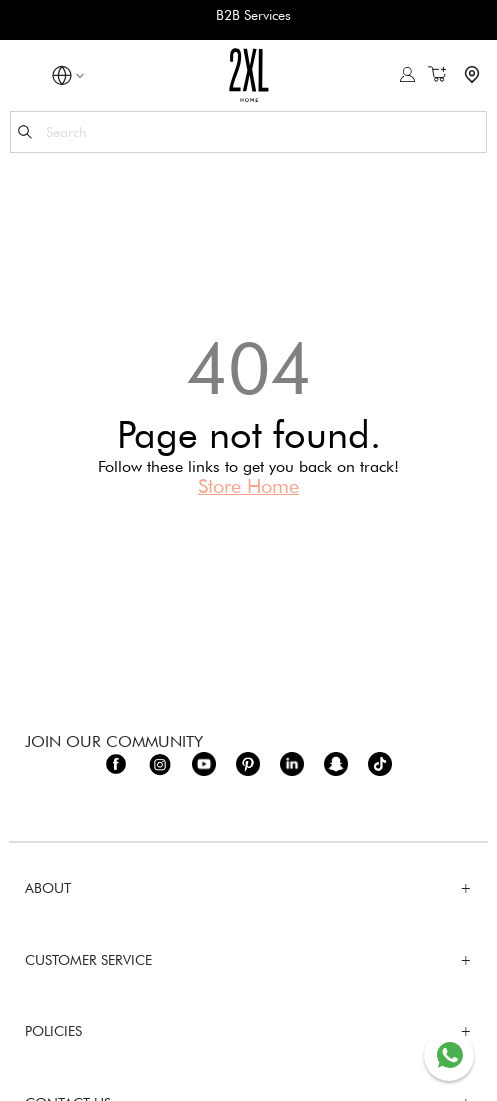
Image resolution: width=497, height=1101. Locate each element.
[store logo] (248, 74)
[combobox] (248, 132)
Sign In (407, 74)
